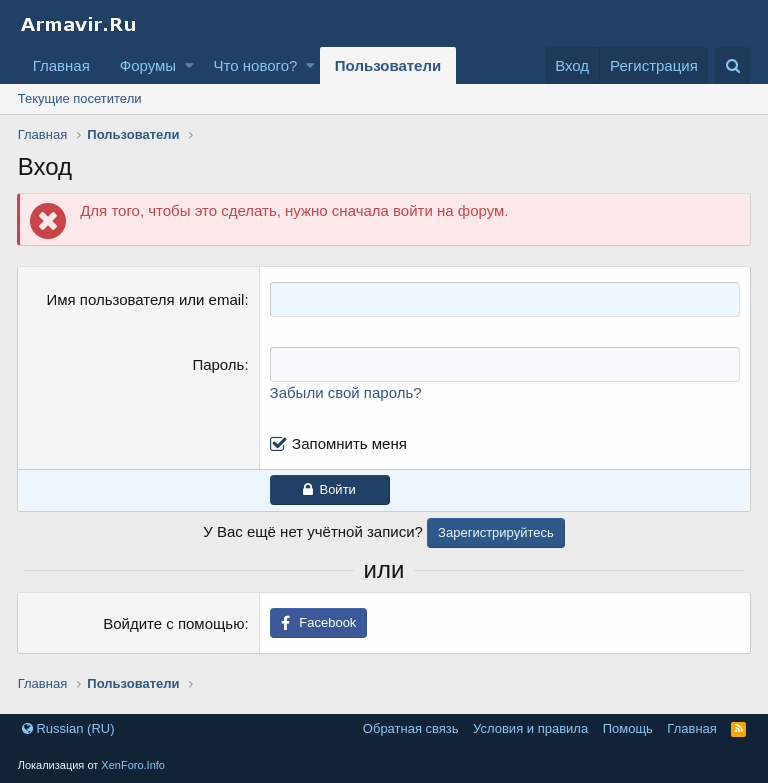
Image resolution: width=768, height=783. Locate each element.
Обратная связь (411, 728)
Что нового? (256, 65)
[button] (189, 65)
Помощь (628, 728)
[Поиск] (732, 65)
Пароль (219, 364)
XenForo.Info (133, 765)
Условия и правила (530, 728)
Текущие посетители (80, 98)
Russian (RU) (68, 728)
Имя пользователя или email (146, 299)
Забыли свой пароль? (346, 392)
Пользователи (388, 65)
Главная (61, 65)
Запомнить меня (349, 443)
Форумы (148, 65)
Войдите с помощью (173, 623)
